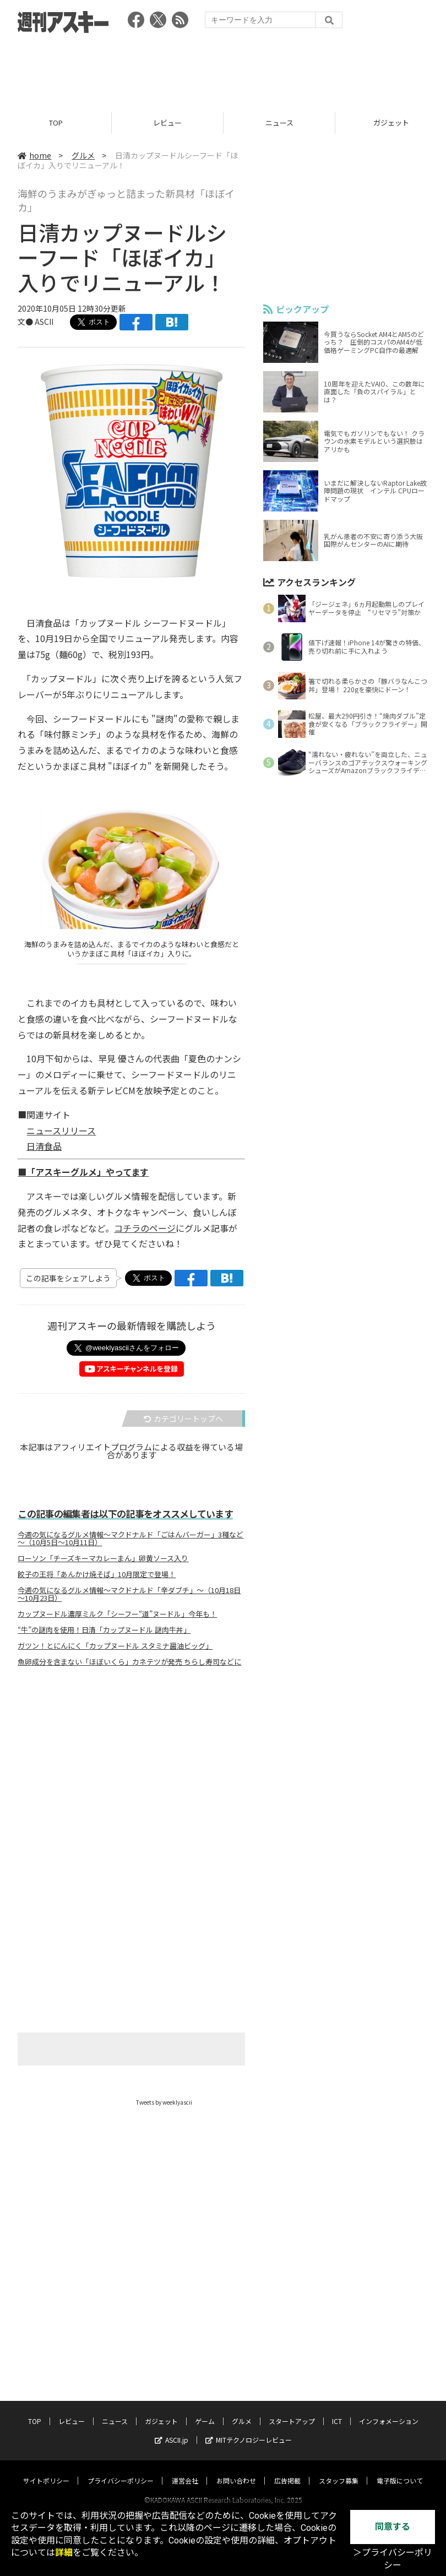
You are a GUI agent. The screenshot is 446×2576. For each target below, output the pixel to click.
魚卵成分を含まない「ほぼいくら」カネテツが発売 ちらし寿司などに (129, 1662)
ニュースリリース (61, 1130)
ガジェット (161, 2410)
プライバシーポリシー (121, 2470)
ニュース (279, 122)
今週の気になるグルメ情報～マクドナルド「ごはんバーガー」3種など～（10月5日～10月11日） (130, 1538)
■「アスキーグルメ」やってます (83, 1171)
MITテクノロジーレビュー (248, 2429)
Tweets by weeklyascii (164, 2102)
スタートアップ (292, 2410)
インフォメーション (388, 2410)
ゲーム (205, 2410)
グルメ (83, 155)
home (34, 155)
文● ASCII (35, 321)
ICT (337, 2410)
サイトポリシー (46, 2470)
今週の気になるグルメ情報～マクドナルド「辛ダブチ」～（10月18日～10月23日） (129, 1594)
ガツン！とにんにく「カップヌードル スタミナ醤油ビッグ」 (115, 1646)
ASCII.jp (171, 2429)
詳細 (64, 2552)
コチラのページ (145, 1228)
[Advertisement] (223, 69)
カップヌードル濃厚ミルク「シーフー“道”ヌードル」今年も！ (117, 1614)
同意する (392, 2526)
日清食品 (44, 1146)
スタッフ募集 (338, 2470)
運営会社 (185, 2470)
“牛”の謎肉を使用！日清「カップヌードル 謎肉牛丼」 (104, 1630)
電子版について (400, 2470)
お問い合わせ (236, 2470)
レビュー (167, 122)
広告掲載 (287, 2470)
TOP (56, 122)
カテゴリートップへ (183, 1418)
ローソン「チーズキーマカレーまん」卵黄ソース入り (103, 1558)
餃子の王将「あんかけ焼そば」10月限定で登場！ (97, 1574)
